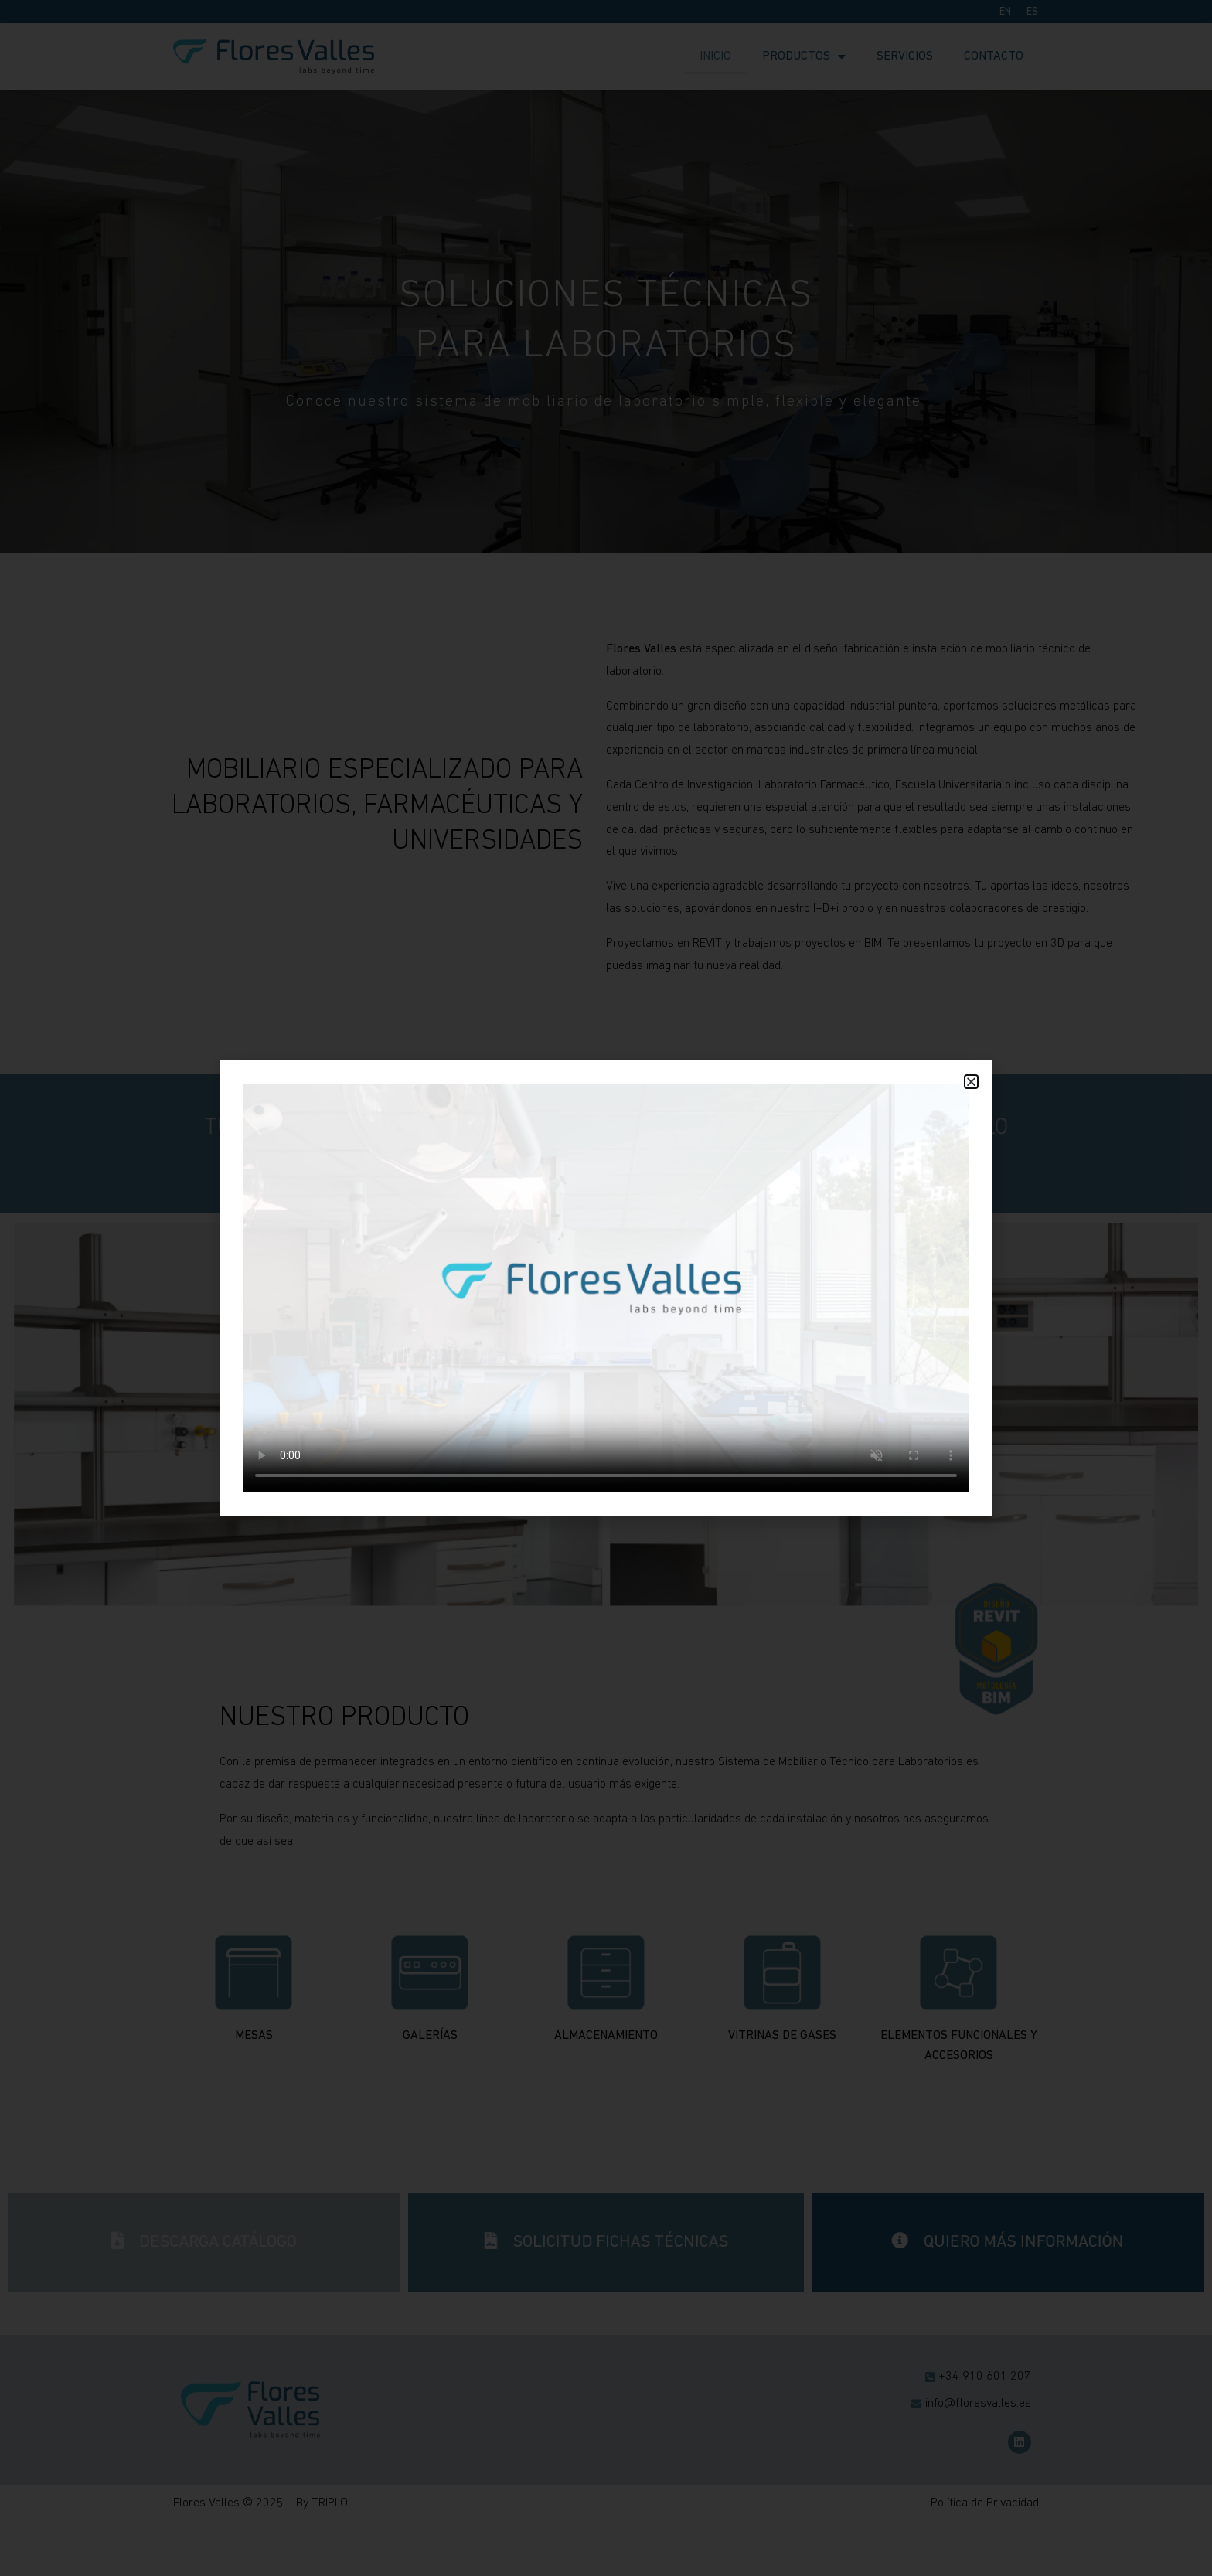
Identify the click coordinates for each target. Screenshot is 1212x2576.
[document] (606, 1288)
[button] (971, 1081)
